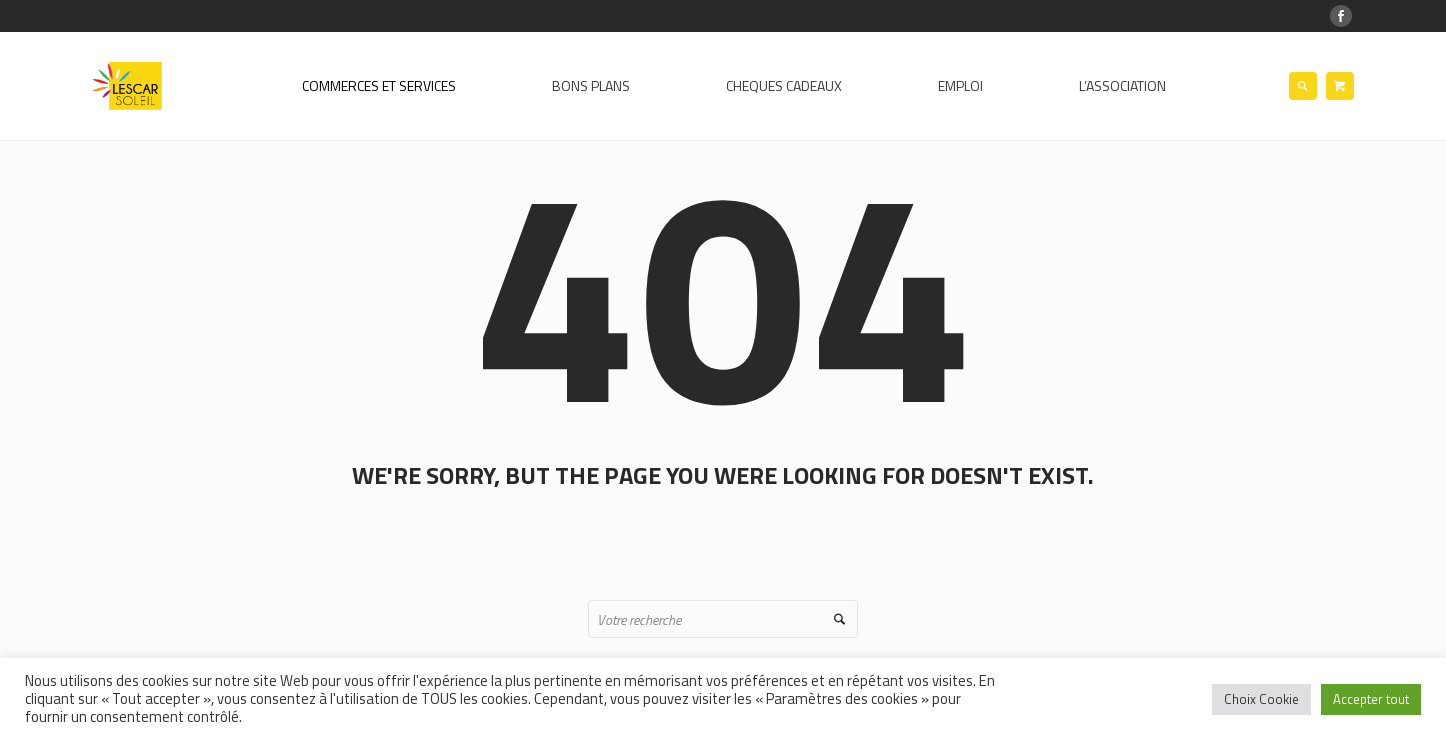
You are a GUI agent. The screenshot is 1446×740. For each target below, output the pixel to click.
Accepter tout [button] (1371, 699)
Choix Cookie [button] (1261, 699)
